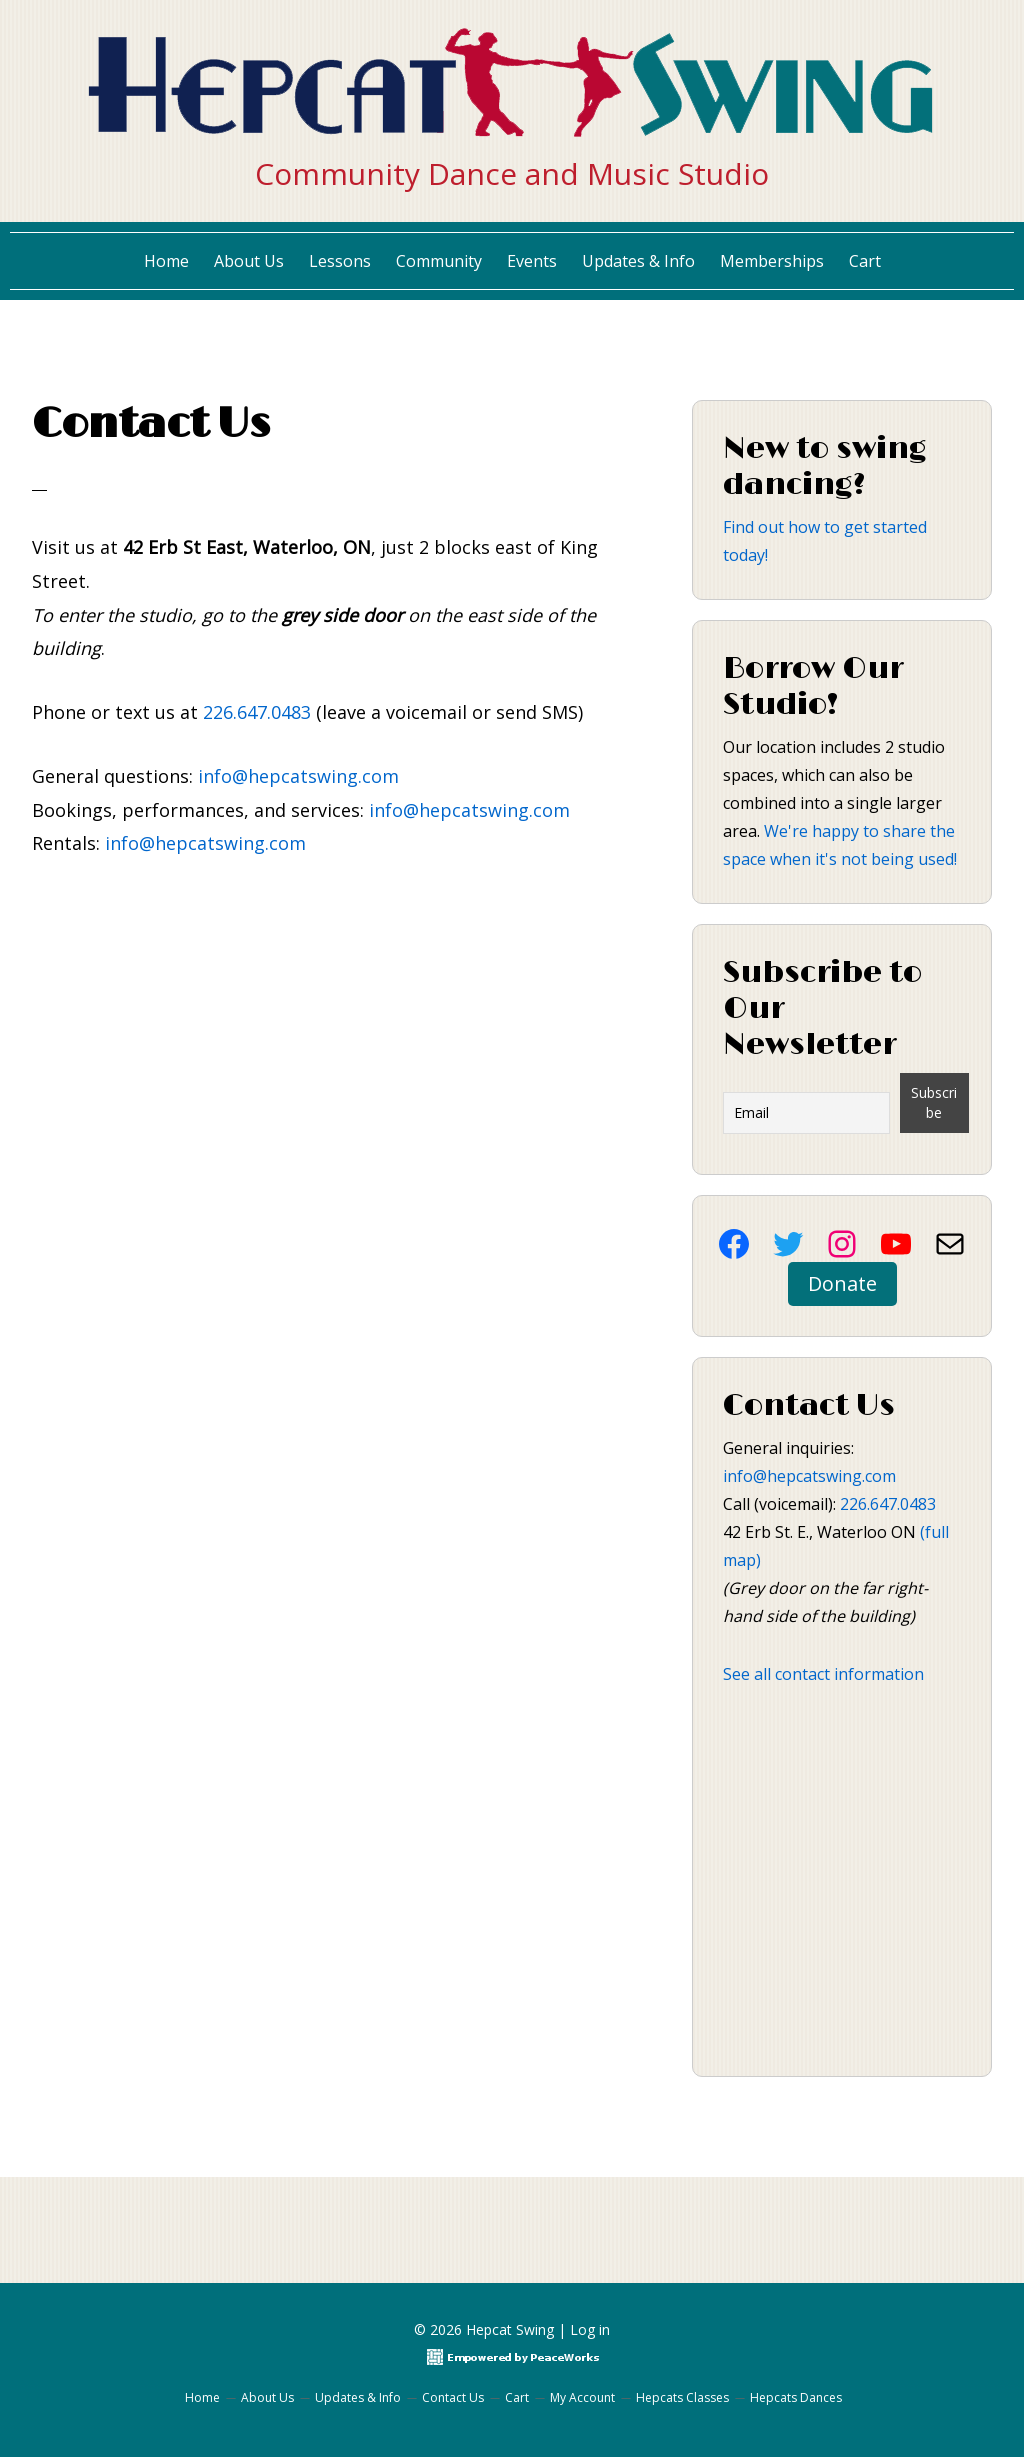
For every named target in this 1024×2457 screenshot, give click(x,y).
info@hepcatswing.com (298, 776)
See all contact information (823, 1674)
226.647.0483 (257, 712)
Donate (842, 1283)
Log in (590, 2329)
